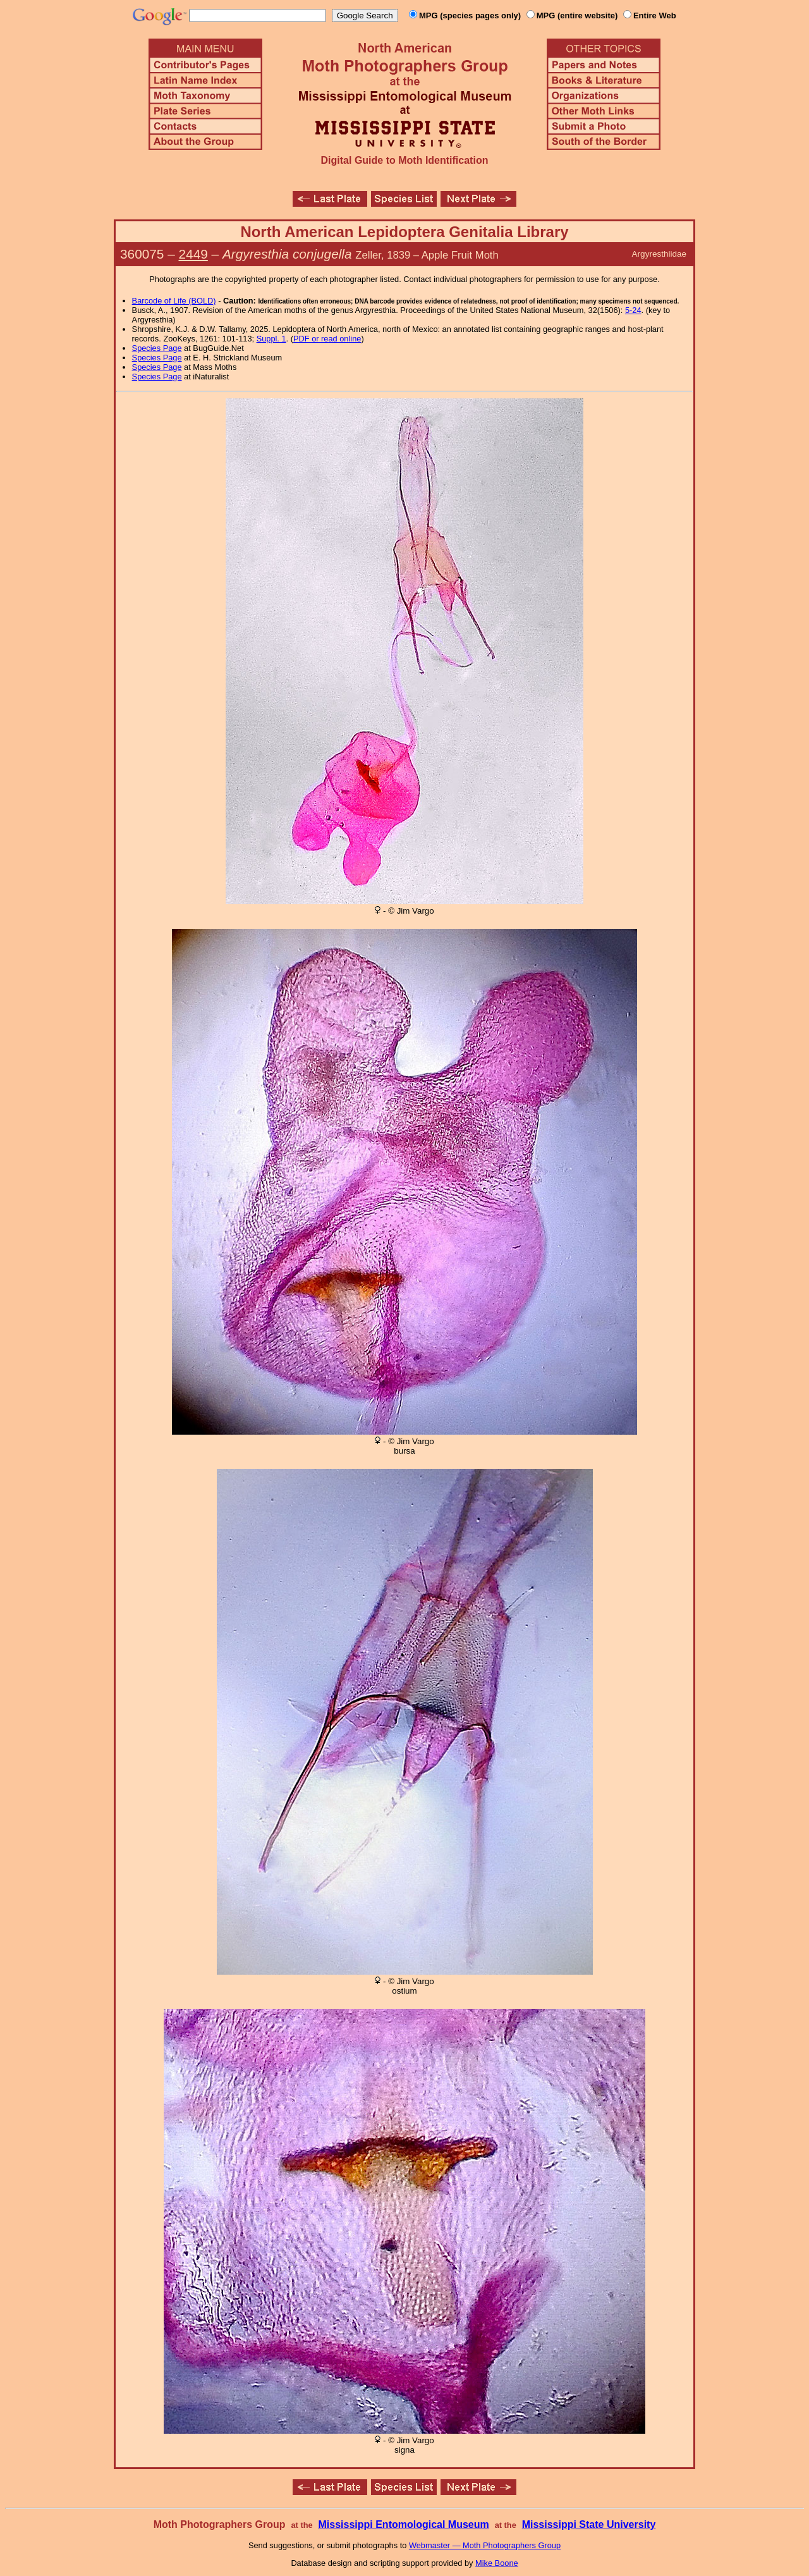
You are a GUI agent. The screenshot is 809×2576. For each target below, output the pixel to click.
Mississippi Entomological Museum (403, 2524)
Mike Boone (496, 2563)
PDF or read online (327, 338)
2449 (193, 254)
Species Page (157, 348)
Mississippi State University (589, 2524)
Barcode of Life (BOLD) (174, 300)
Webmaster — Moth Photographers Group (485, 2545)
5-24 (633, 310)
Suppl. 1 (271, 338)
